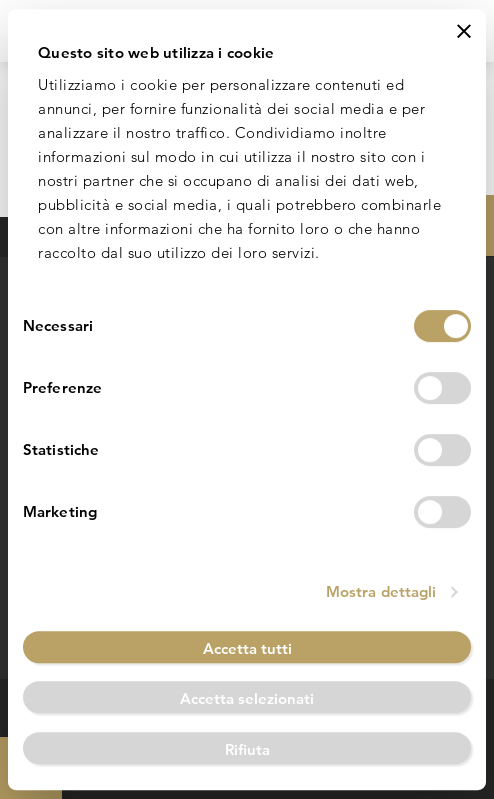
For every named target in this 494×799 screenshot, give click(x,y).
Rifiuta (247, 749)
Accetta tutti (247, 648)
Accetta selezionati (247, 698)
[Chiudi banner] (464, 31)
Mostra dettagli (381, 591)
